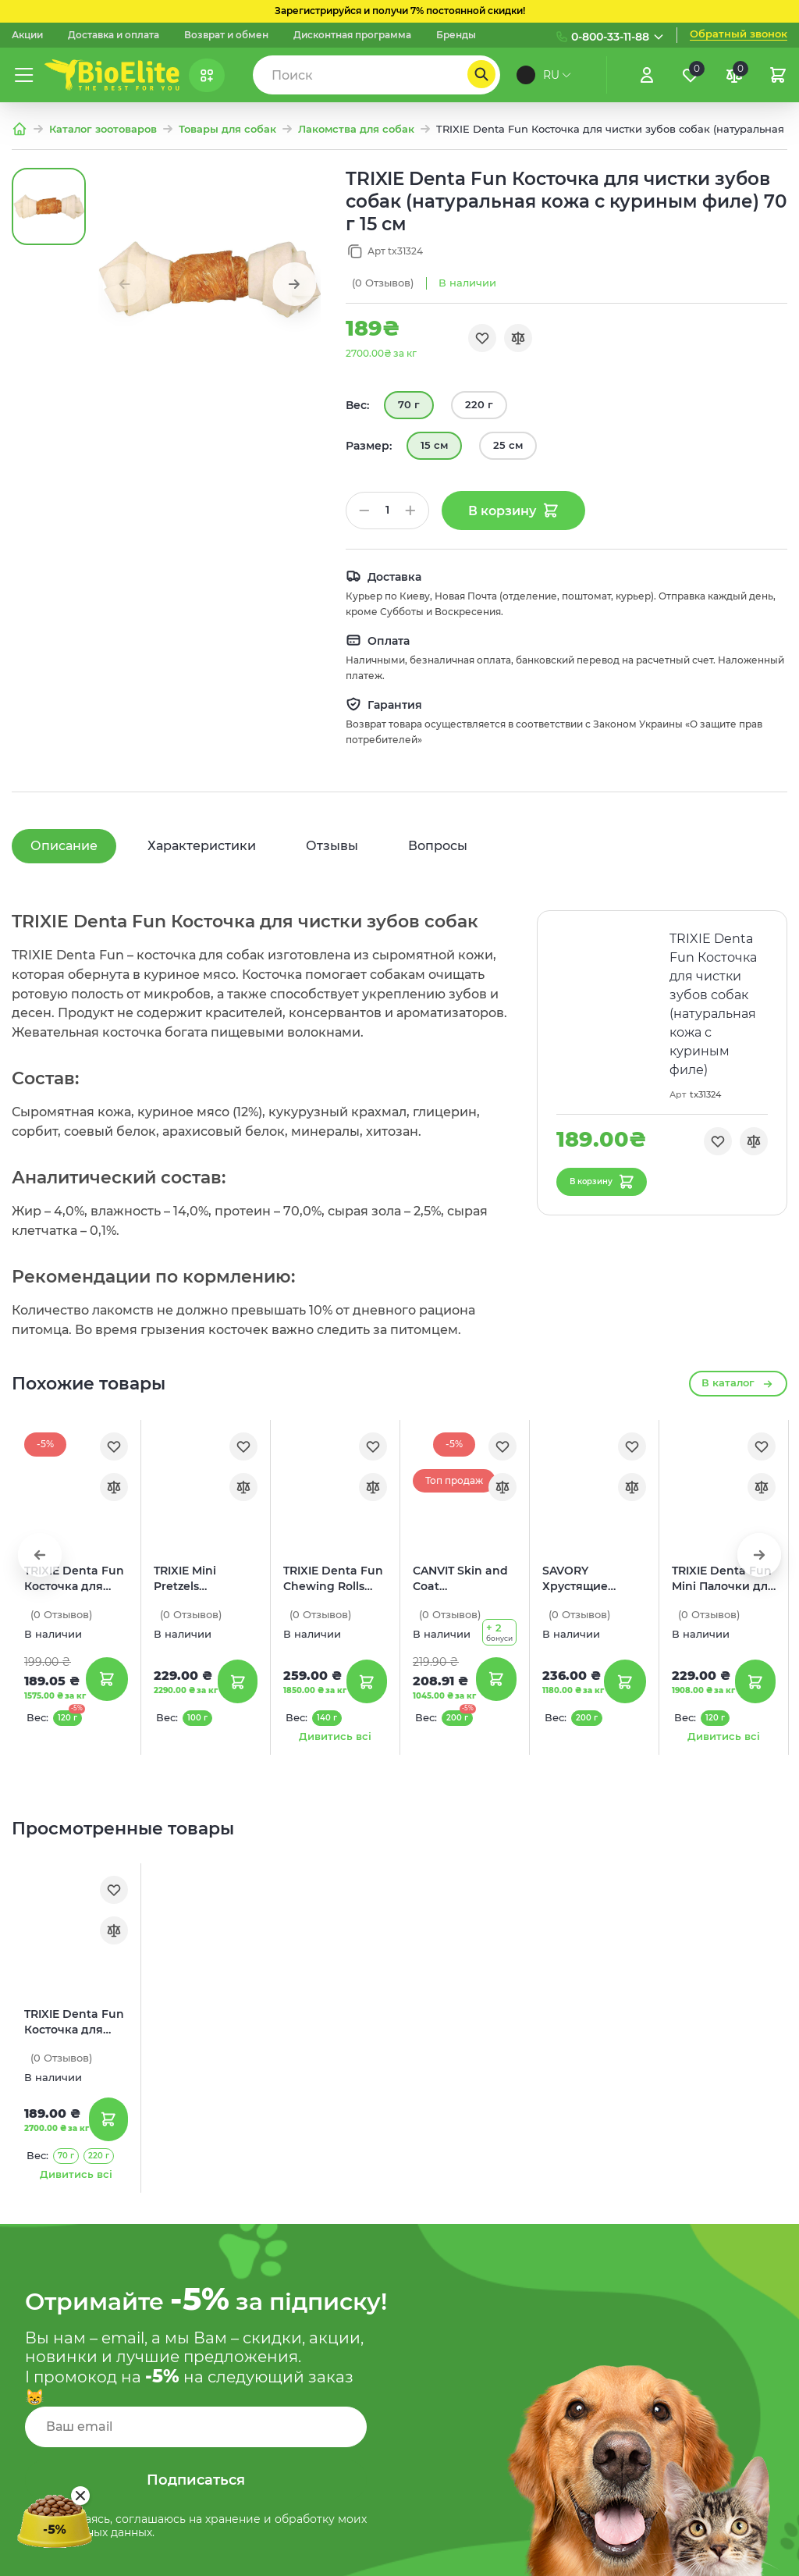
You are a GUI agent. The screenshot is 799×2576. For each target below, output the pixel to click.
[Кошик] (778, 75)
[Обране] (690, 75)
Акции (27, 35)
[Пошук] (481, 74)
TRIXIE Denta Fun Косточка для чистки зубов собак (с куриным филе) (74, 1579)
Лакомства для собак (356, 129)
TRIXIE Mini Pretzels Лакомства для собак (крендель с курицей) (203, 1579)
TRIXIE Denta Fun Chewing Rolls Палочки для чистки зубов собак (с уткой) (333, 1579)
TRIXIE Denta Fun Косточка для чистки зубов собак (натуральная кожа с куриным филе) (74, 2021)
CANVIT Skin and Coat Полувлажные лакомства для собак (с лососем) (464, 1579)
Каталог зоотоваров (103, 129)
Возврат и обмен (226, 35)
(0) (383, 283)
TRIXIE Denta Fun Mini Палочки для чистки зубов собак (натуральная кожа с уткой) (723, 1579)
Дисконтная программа (352, 35)
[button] (294, 284)
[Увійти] (646, 75)
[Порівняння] (734, 75)
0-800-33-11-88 (610, 37)
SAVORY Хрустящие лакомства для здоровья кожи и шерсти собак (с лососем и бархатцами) (592, 1579)
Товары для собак (227, 129)
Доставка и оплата (113, 35)
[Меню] (24, 74)
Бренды (456, 35)
